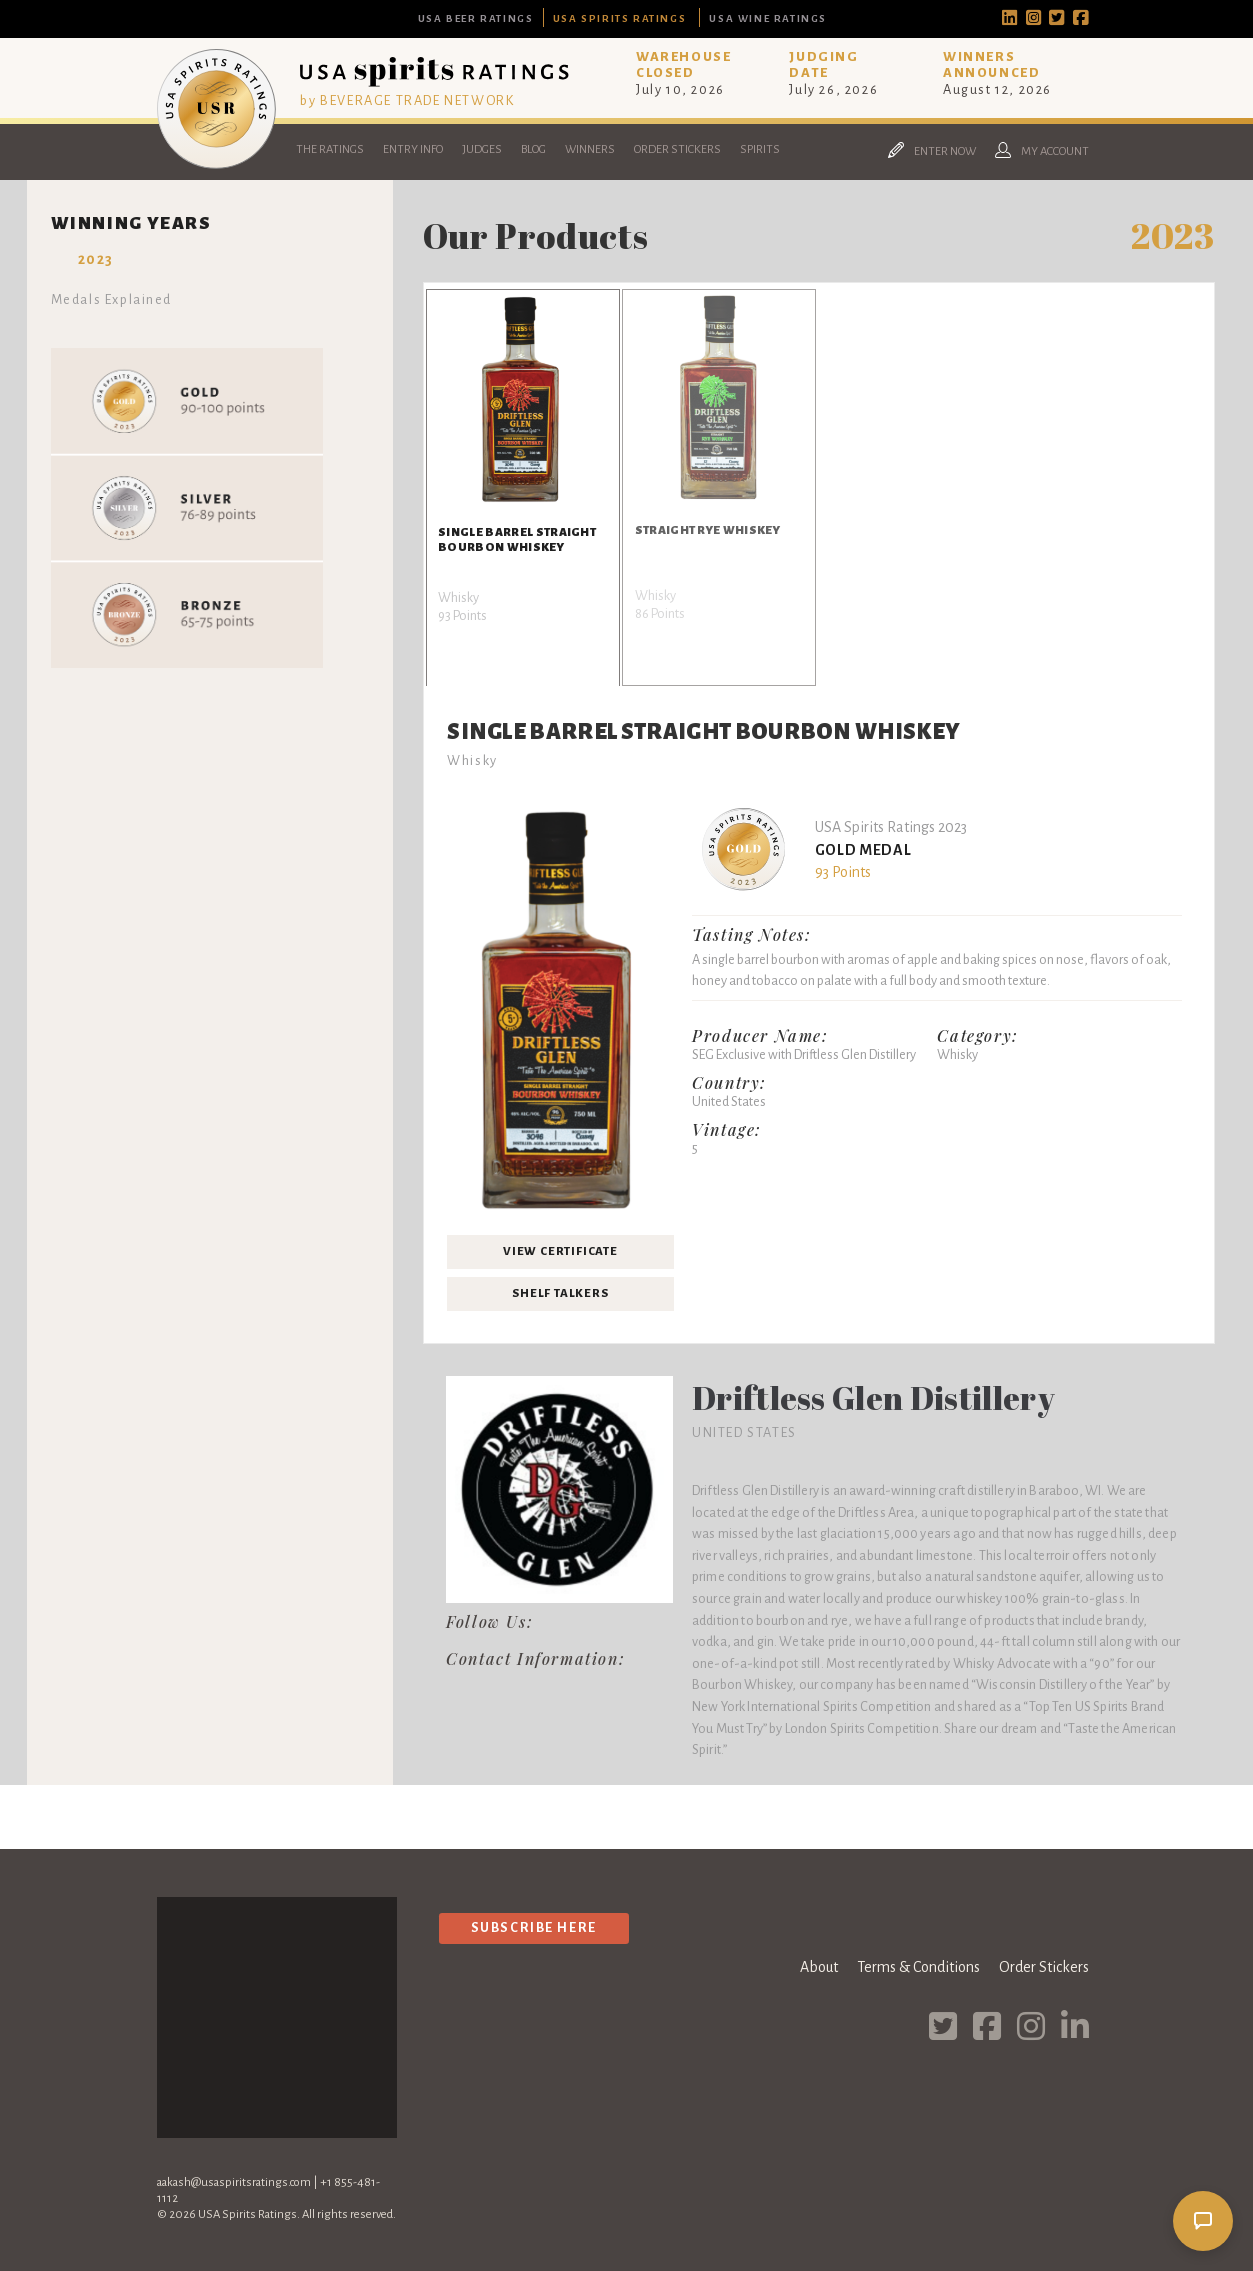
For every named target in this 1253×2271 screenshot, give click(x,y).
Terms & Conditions (918, 1967)
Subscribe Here (534, 1927)
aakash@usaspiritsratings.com (234, 2182)
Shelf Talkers (560, 1293)
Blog (533, 149)
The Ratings (330, 149)
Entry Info (413, 149)
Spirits (760, 149)
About (819, 1967)
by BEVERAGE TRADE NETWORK (407, 100)
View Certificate (560, 1251)
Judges (482, 149)
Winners (590, 149)
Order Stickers (677, 149)
